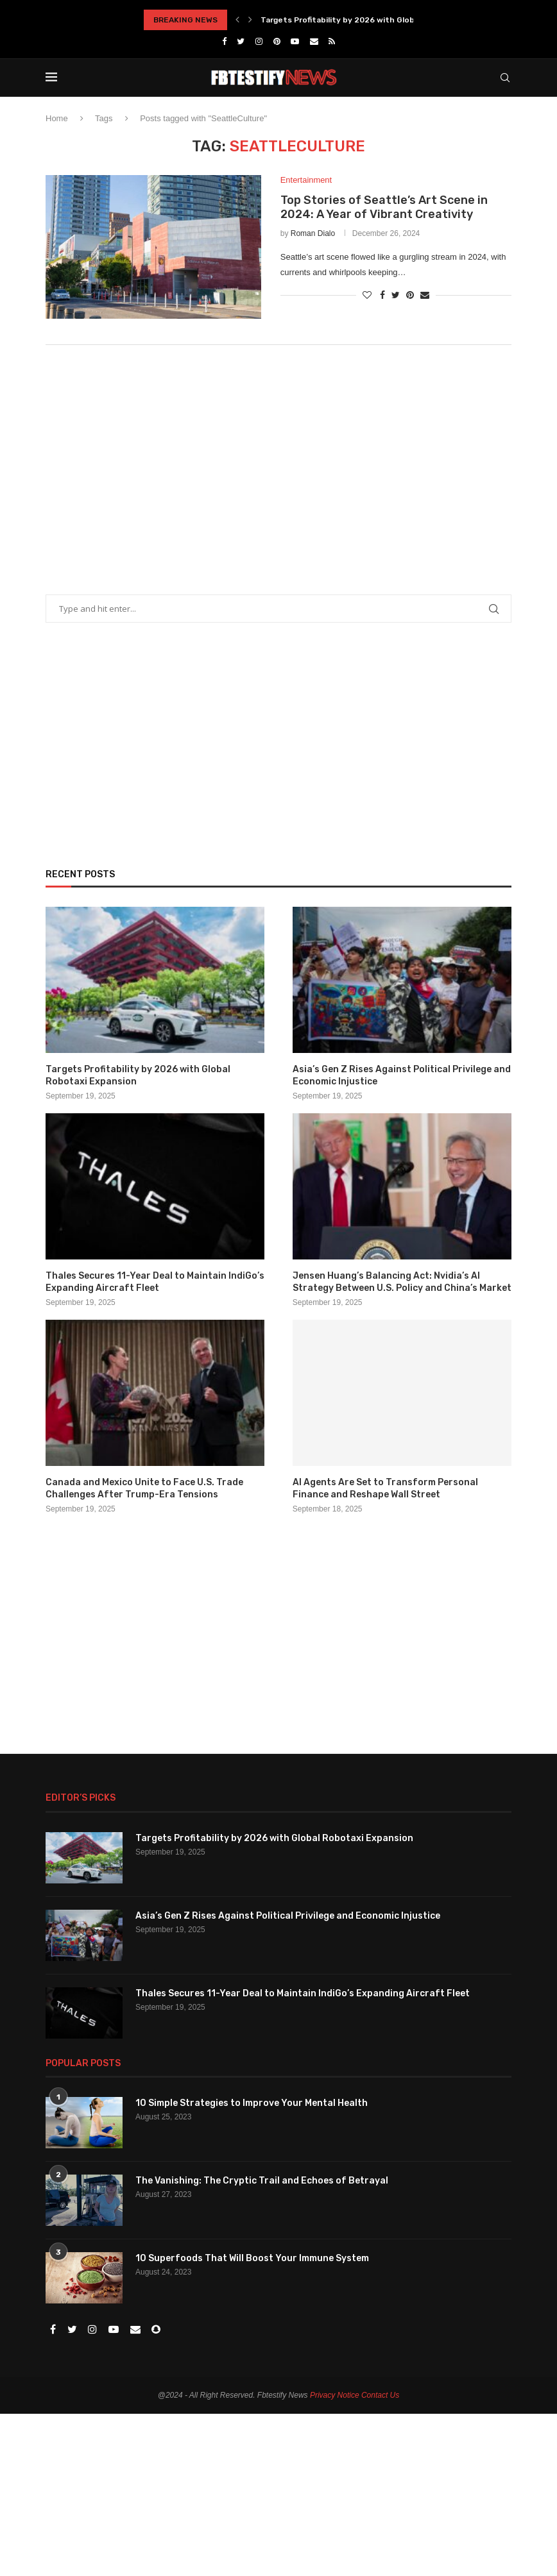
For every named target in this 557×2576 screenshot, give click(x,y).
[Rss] (332, 41)
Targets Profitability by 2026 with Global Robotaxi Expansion (381, 19)
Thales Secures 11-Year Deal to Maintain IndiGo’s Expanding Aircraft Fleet (155, 1282)
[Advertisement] (278, 460)
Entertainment (306, 180)
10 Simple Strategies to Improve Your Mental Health (251, 2103)
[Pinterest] (276, 41)
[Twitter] (240, 41)
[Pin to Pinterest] (410, 295)
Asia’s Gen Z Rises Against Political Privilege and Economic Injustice (402, 1076)
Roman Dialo (313, 234)
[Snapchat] (156, 2330)
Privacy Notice (334, 2395)
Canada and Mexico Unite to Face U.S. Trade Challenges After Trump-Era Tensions (144, 1489)
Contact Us (380, 2395)
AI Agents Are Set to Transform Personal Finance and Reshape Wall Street (385, 1489)
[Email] (314, 41)
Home (57, 118)
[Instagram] (258, 41)
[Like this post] (367, 295)
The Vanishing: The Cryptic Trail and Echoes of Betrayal (261, 2180)
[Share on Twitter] (395, 295)
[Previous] (237, 20)
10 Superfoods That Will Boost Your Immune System (252, 2258)
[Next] (250, 20)
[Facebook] (224, 41)
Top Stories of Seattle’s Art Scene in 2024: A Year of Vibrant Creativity (384, 208)
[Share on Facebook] (382, 295)
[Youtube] (295, 41)
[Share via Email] (424, 295)
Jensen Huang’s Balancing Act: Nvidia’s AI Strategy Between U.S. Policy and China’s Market (402, 1282)
